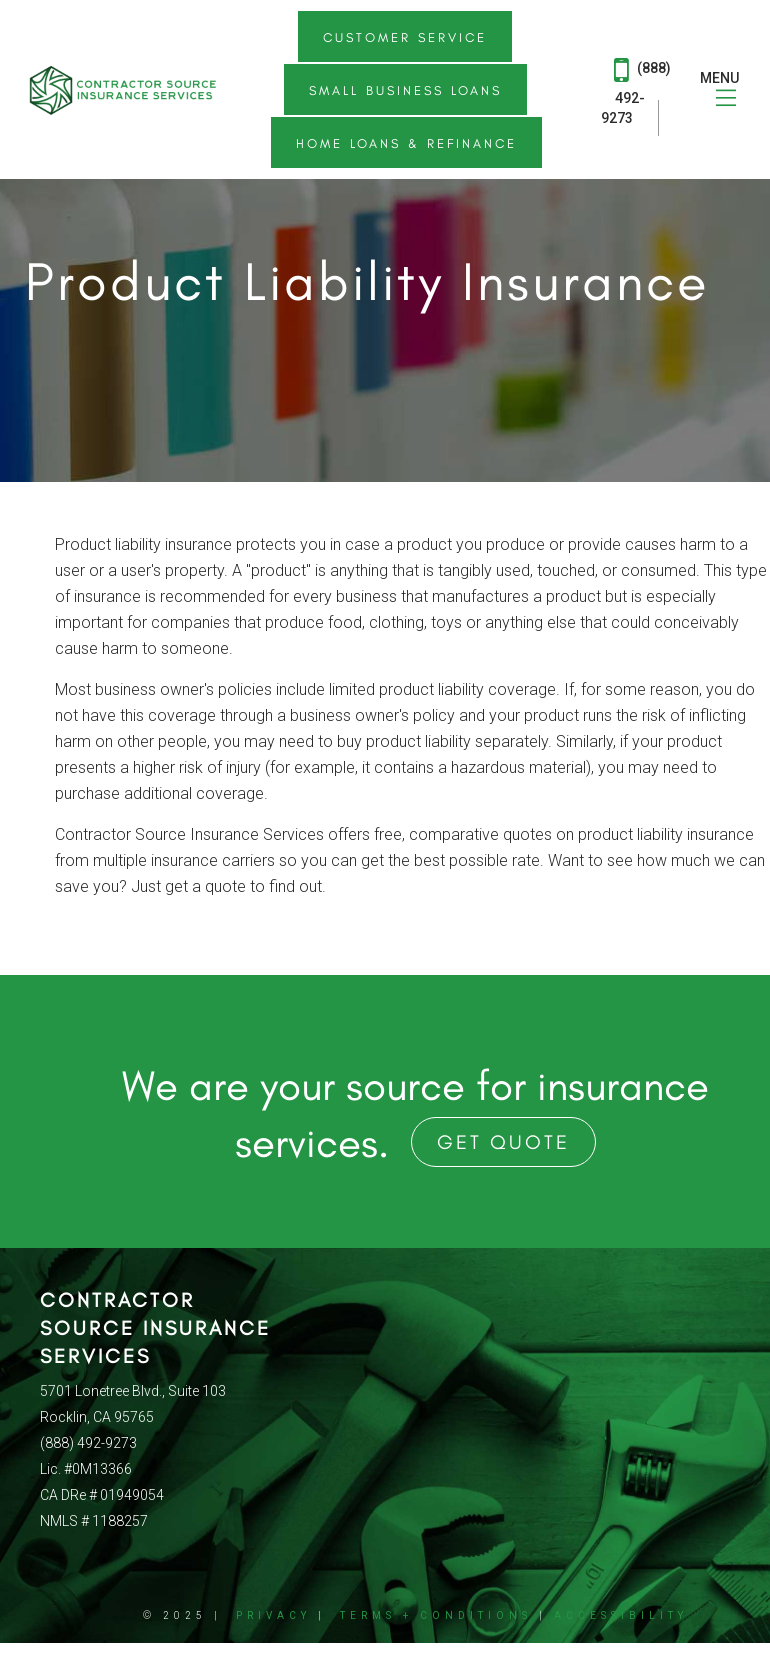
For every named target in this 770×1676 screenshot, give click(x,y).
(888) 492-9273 (636, 89)
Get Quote (503, 1142)
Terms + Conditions (436, 1615)
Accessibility (621, 1615)
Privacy (273, 1615)
